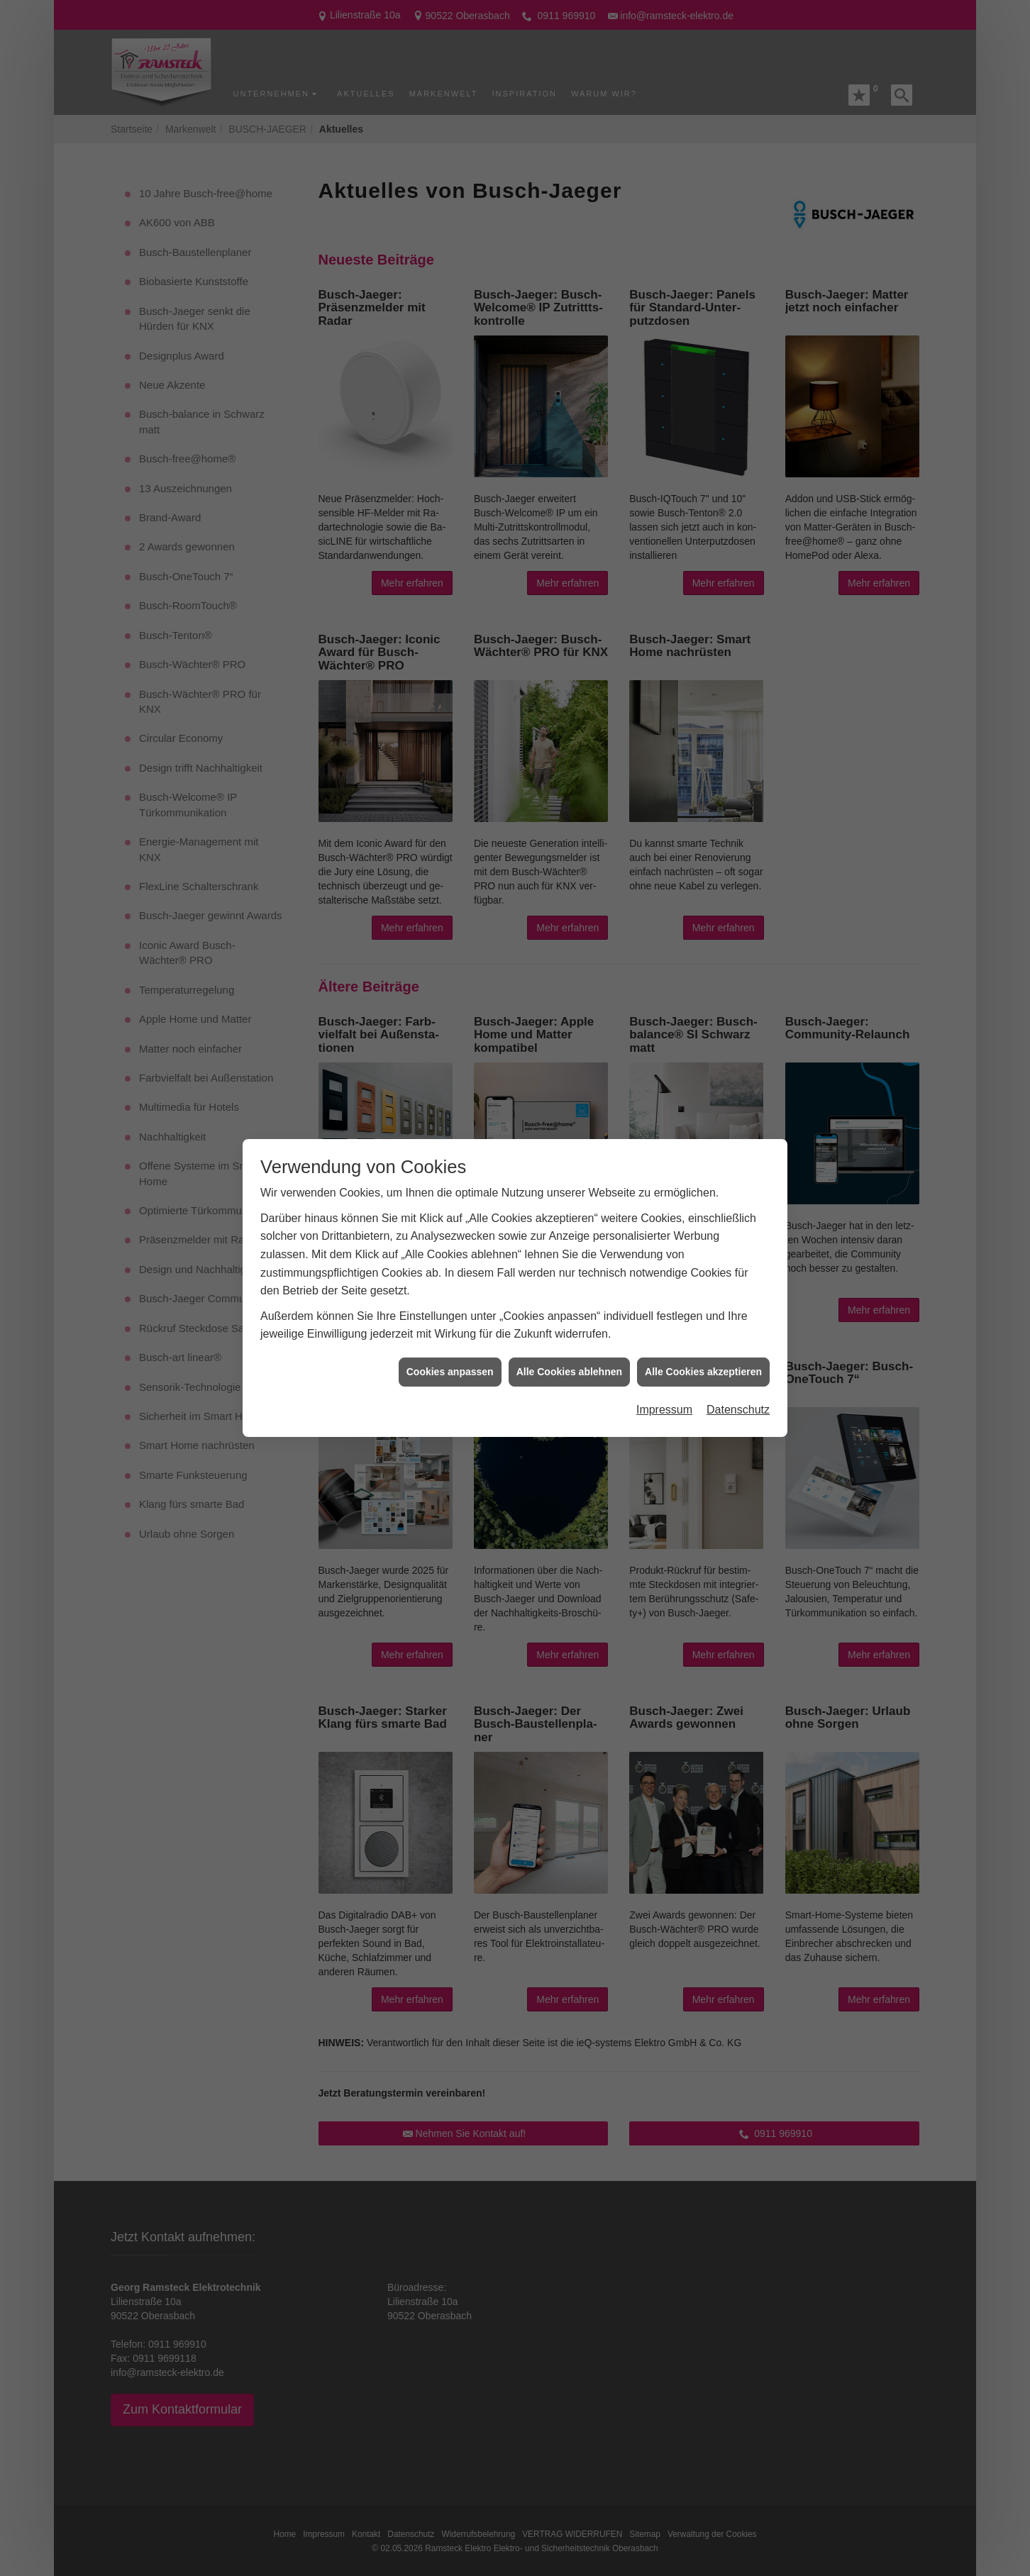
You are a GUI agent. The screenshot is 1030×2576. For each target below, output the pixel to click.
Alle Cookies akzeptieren (703, 1371)
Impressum (664, 1410)
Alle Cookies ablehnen (569, 1371)
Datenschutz (738, 1410)
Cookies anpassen (450, 1371)
